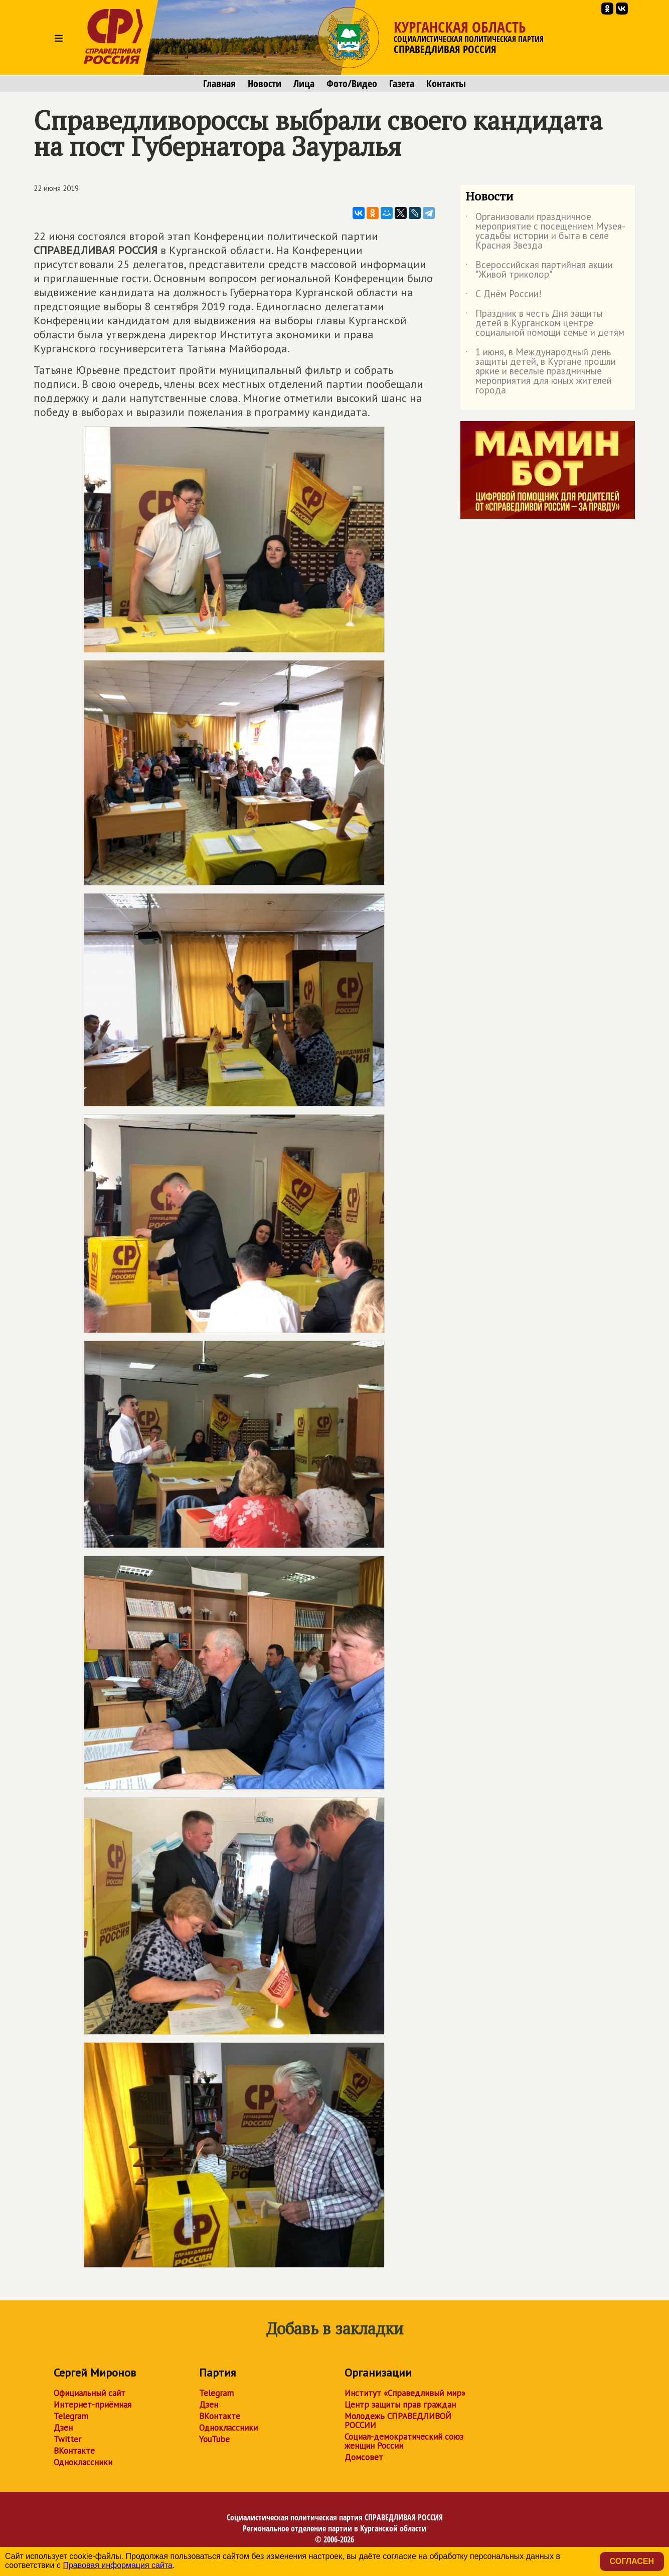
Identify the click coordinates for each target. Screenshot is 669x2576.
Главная (219, 83)
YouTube (214, 2439)
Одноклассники (83, 2462)
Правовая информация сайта (118, 2565)
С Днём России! (503, 295)
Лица (303, 83)
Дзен (63, 2427)
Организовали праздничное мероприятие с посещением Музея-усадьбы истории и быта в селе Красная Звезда (545, 231)
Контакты (446, 83)
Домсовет (364, 2457)
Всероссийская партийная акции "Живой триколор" (539, 270)
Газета (401, 83)
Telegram (71, 2416)
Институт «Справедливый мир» (405, 2393)
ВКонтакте (74, 2450)
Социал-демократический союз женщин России (404, 2441)
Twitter (67, 2439)
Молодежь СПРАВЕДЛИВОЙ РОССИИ (398, 2421)
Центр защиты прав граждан (400, 2404)
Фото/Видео (351, 83)
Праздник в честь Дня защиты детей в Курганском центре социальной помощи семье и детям (544, 323)
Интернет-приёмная (92, 2404)
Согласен (632, 2561)
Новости (264, 83)
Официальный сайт (89, 2393)
